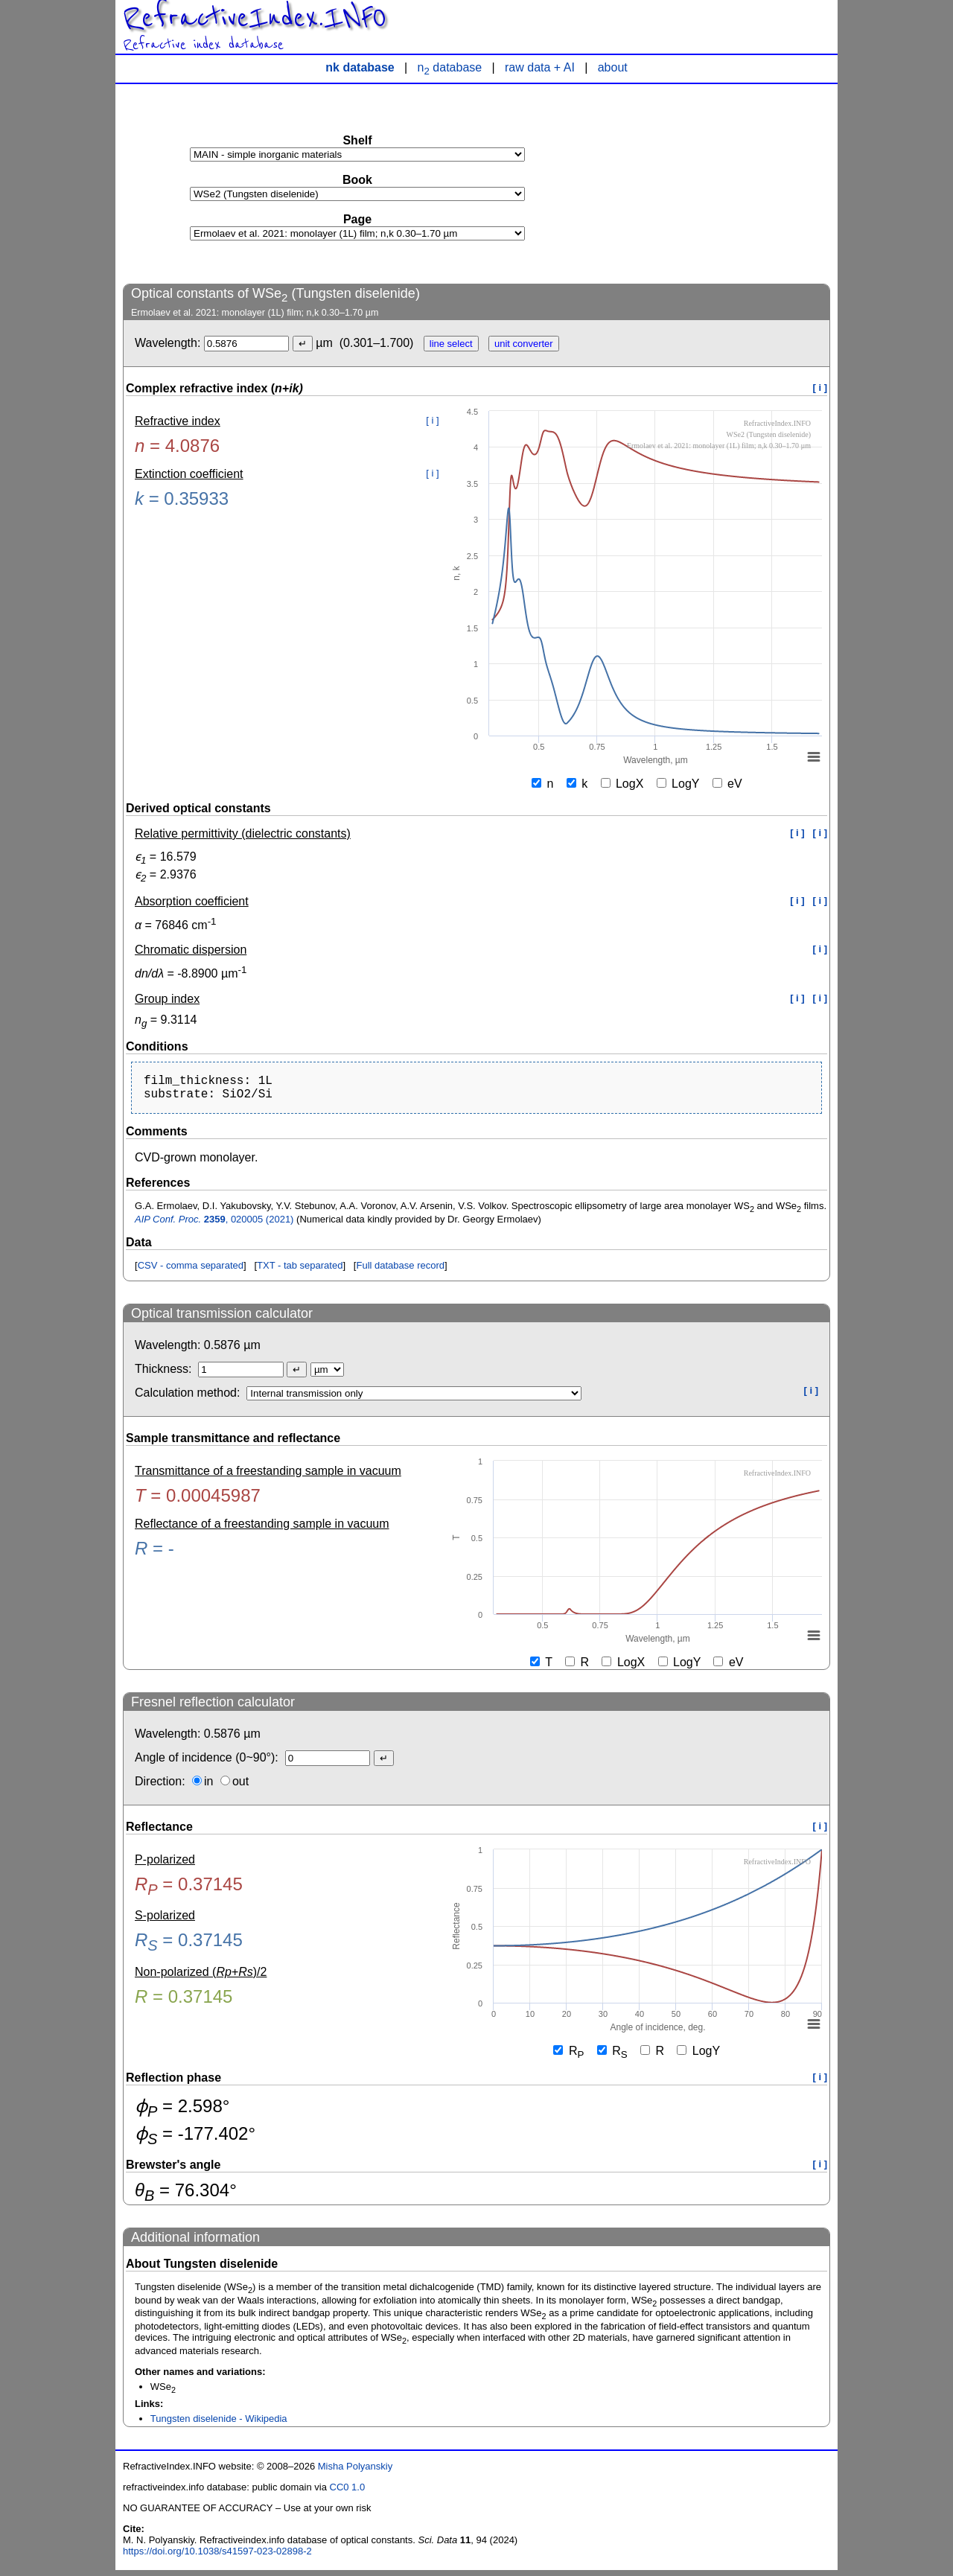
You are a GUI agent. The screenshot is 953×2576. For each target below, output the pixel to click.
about (613, 67)
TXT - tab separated (299, 1271)
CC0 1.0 (348, 2493)
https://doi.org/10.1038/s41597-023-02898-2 (217, 2557)
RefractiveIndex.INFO (254, 18)
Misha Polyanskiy (355, 2472)
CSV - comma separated (190, 1271)
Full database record (400, 1271)
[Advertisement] (718, 183)
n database (450, 67)
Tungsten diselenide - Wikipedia (218, 2424)
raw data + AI (540, 67)
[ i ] (820, 387)
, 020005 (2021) (214, 1225)
